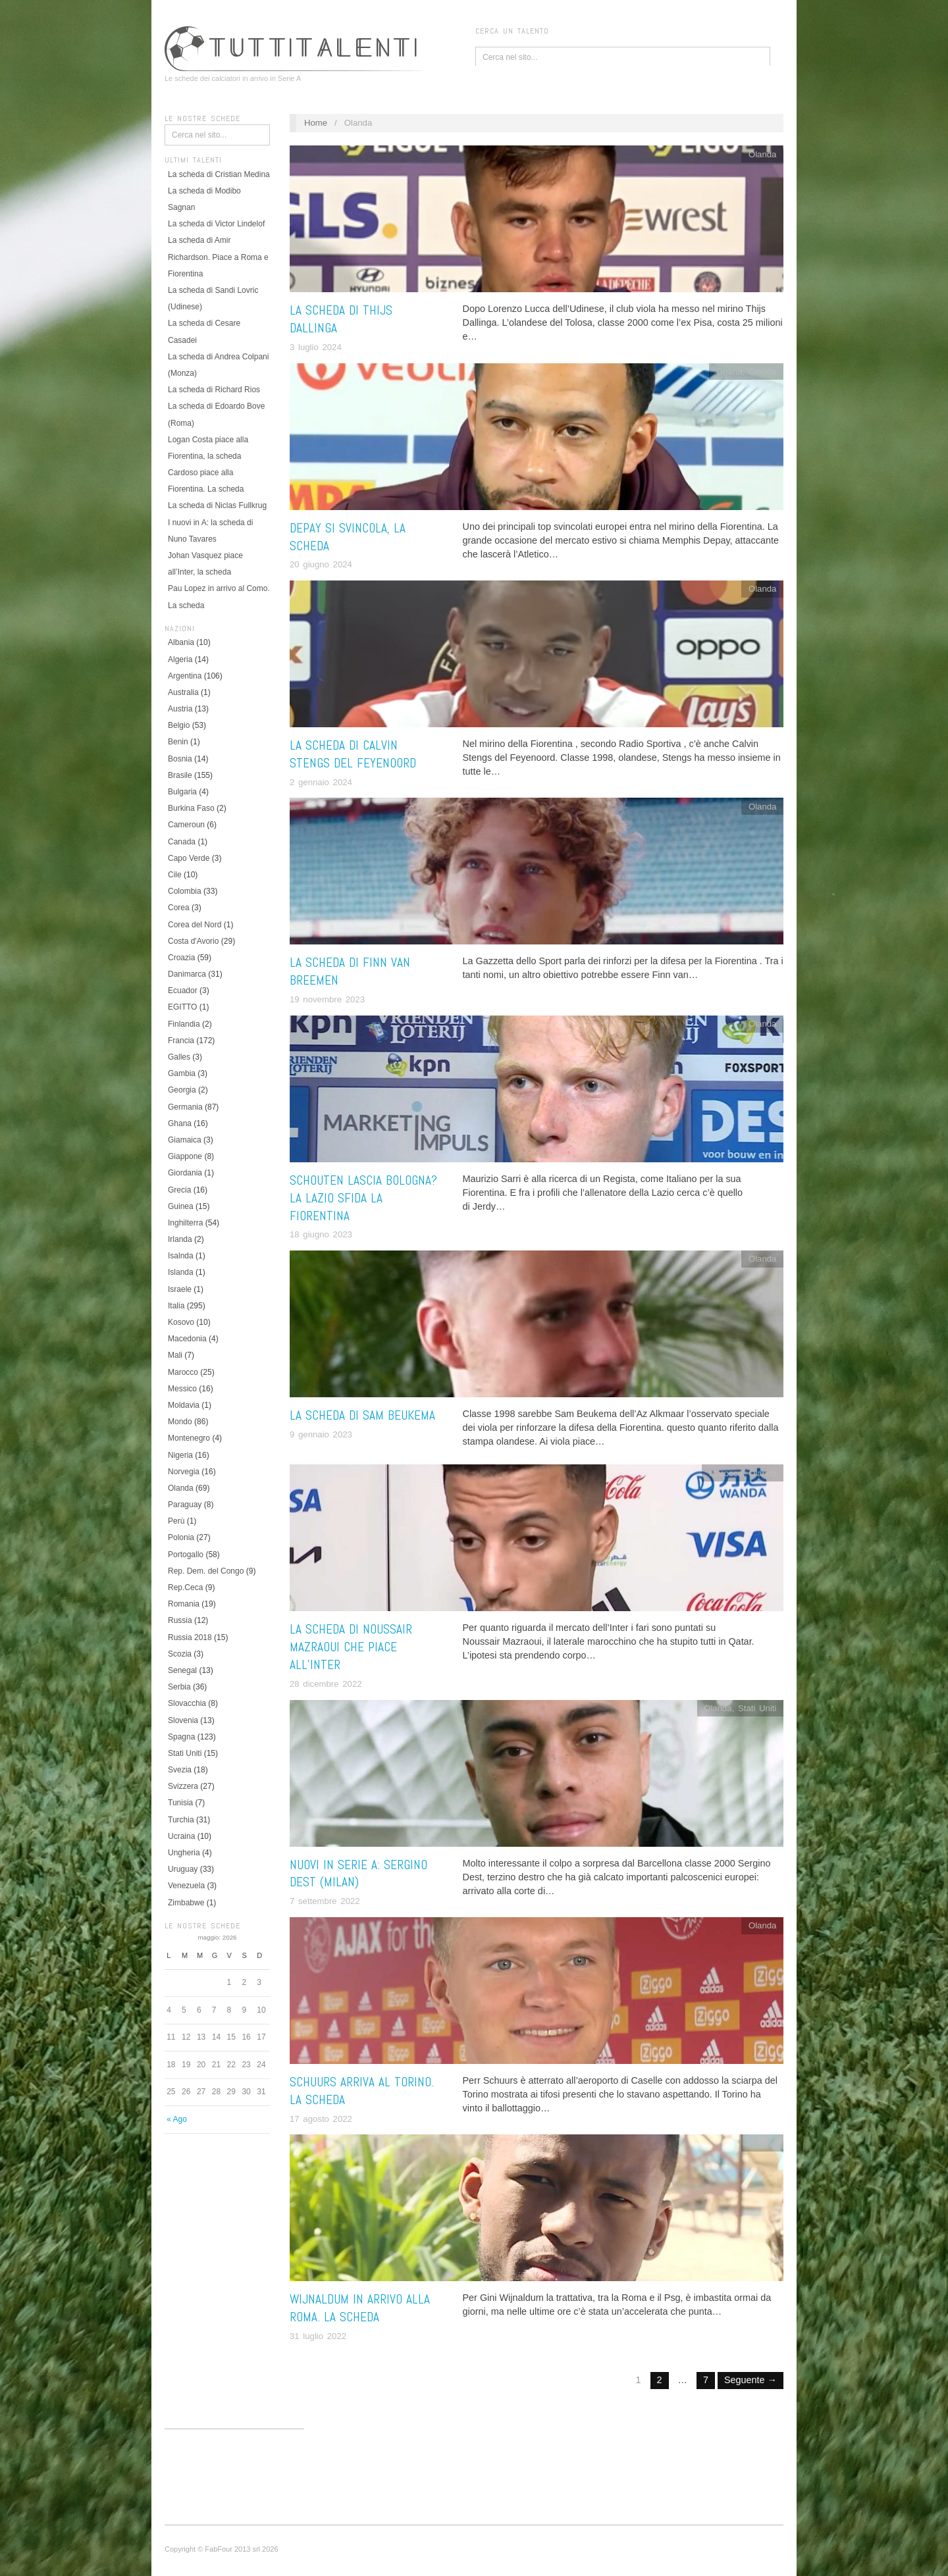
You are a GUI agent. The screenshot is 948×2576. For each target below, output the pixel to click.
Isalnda (181, 1255)
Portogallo (185, 1554)
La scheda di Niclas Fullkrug (217, 505)
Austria (180, 708)
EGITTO (182, 1007)
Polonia (181, 1537)
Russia (180, 1620)
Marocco (183, 1372)
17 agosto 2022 (321, 2119)
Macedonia (187, 1338)
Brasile (180, 775)
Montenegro (189, 1438)
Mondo (180, 1421)
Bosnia (180, 758)
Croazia (181, 957)
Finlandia (184, 1024)
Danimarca (187, 974)
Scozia (180, 1654)
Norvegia (183, 1471)
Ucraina (181, 1836)
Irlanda (180, 1239)
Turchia (181, 1819)
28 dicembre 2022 (326, 1684)
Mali (175, 1355)
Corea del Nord (194, 924)
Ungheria (184, 1852)
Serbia (179, 1686)
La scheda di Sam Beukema (362, 1415)
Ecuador (183, 990)
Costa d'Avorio (193, 941)
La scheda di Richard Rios (214, 389)
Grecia (179, 1190)
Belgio (179, 725)
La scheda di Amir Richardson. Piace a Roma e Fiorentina (218, 257)
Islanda (181, 1272)
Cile (175, 874)
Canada (182, 841)
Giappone (185, 1156)
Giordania (185, 1172)
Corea (179, 907)
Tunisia (180, 1802)
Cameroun (186, 824)
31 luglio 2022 (318, 2336)
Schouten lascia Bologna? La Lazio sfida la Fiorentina (363, 1198)
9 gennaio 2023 (321, 1434)
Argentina (184, 676)
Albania (181, 642)
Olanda (181, 1488)
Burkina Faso (191, 808)
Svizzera (183, 1786)
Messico (182, 1388)
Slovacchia (187, 1703)
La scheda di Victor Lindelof (216, 223)
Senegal (182, 1670)
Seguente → (750, 2380)
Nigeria (180, 1455)
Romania (183, 1604)
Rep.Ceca (185, 1587)
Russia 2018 (190, 1637)
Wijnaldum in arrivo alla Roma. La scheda (360, 2308)
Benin (178, 741)
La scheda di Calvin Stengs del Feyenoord (353, 754)
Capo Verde (188, 858)
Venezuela (186, 1885)
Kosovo (181, 1322)
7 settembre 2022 (325, 1901)
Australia (183, 692)
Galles (179, 1057)
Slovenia (183, 1720)
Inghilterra (185, 1222)
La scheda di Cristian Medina (219, 174)
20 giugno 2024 (321, 564)
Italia (176, 1305)
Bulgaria (182, 791)
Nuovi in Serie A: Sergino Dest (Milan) (358, 1874)
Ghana (180, 1123)
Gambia (182, 1073)
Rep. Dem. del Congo (206, 1571)
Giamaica (184, 1140)
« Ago (177, 2119)
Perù (176, 1521)
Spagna (181, 1736)
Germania (185, 1107)
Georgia (182, 1090)
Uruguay (183, 1869)
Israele (180, 1289)
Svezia (180, 1769)
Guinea (181, 1206)
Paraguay (184, 1504)
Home (315, 123)
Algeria (180, 659)
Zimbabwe (186, 1902)
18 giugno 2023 (321, 1234)
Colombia (184, 891)
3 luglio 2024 (316, 347)
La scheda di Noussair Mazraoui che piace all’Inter (351, 1647)
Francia (181, 1040)
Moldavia (183, 1405)
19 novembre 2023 (327, 999)
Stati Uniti (184, 1753)
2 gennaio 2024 (321, 782)
